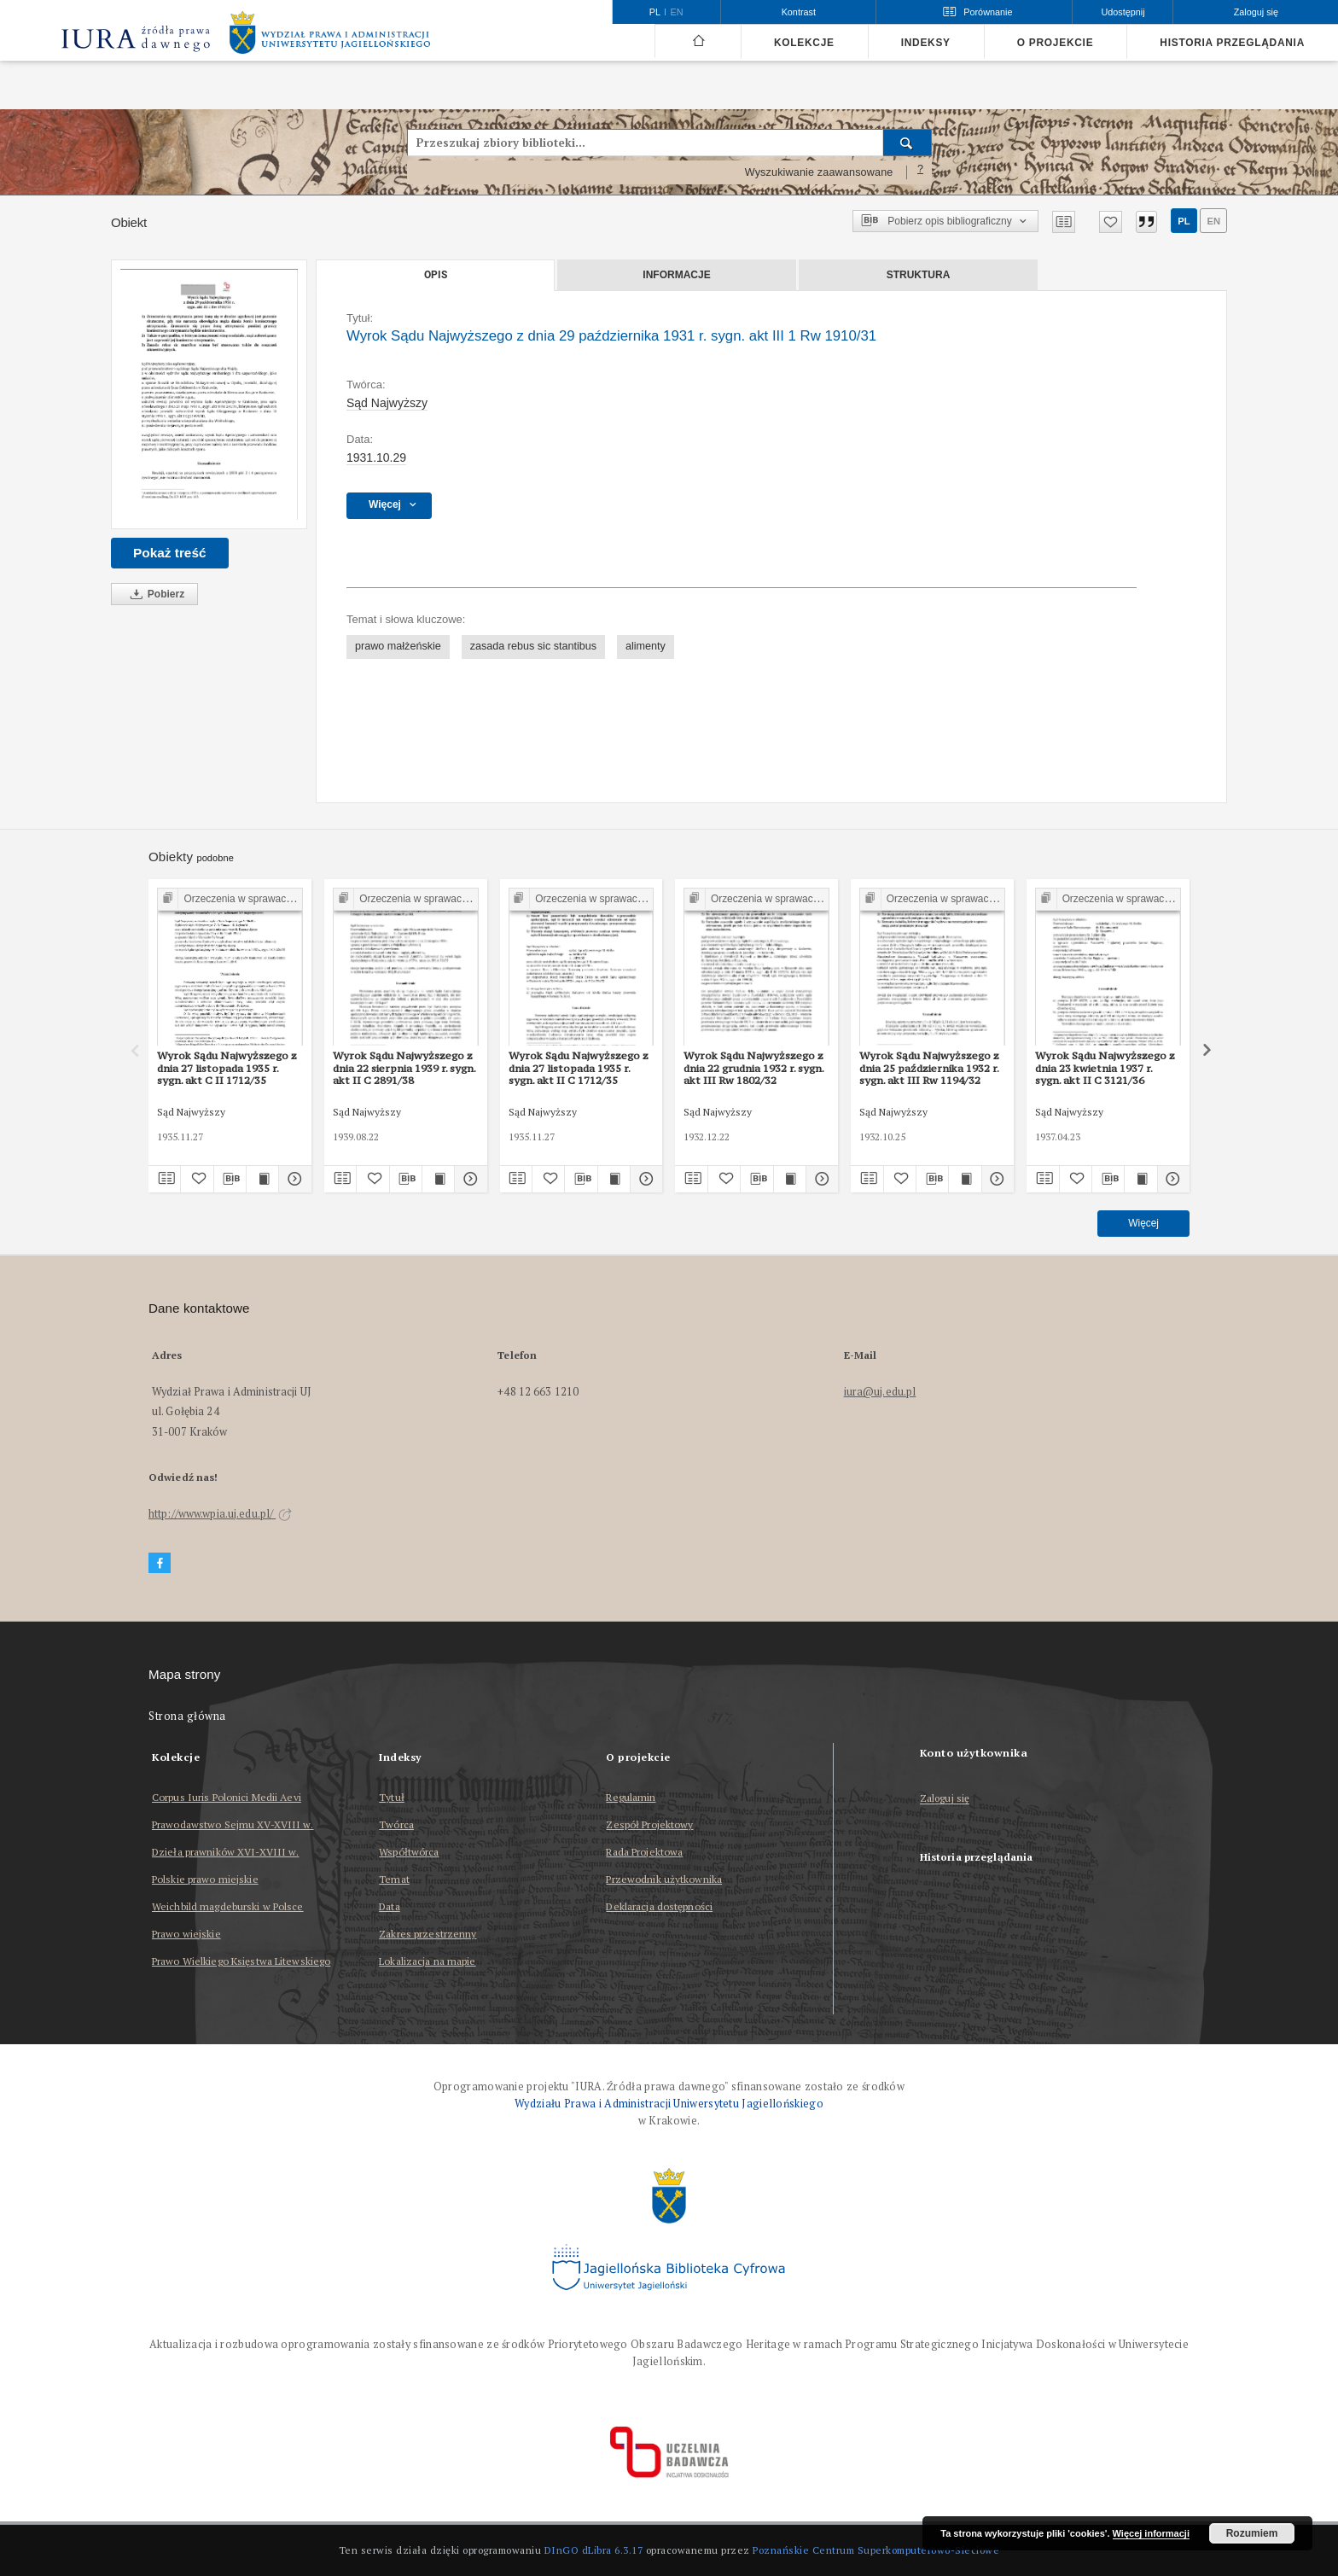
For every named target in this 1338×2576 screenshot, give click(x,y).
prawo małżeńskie (398, 646)
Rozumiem (1252, 2533)
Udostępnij (1122, 12)
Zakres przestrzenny (427, 1933)
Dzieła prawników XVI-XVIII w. (225, 1851)
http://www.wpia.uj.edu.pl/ (220, 1514)
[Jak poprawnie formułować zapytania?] (921, 172)
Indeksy (926, 43)
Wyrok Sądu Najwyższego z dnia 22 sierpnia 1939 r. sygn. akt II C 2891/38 (404, 1068)
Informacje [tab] (676, 275)
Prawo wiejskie (186, 1933)
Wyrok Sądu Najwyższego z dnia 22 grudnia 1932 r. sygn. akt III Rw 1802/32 (754, 1068)
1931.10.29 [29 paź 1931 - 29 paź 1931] (376, 457)
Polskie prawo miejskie (205, 1879)
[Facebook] (159, 1563)
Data (389, 1906)
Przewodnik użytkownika (664, 1879)
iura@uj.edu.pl (880, 1391)
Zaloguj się (945, 1798)
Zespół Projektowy (649, 1824)
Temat (394, 1879)
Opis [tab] (435, 275)
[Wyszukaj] (907, 142)
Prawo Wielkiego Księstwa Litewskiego (241, 1961)
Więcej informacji (1151, 2533)
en (1213, 221)
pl (1184, 221)
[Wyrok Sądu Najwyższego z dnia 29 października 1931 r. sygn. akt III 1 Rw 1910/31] (209, 394)
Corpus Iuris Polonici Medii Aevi (226, 1797)
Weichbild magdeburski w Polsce (228, 1906)
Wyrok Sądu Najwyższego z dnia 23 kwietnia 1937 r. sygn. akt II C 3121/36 (1105, 1068)
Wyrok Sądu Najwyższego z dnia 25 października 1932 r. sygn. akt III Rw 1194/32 (929, 1068)
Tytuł (391, 1797)
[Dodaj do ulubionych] (1110, 222)
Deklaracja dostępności (659, 1906)
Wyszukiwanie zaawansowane (819, 172)
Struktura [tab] (919, 275)
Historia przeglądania (1232, 43)
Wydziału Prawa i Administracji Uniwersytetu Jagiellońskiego (669, 2103)
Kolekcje (804, 43)
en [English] (677, 12)
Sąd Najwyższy (387, 403)
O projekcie (1055, 43)
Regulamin (630, 1797)
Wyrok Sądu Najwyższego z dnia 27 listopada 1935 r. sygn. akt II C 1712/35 (579, 1068)
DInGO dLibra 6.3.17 (593, 2550)
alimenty (645, 646)
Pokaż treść (170, 552)
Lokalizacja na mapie (427, 1961)
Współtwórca (409, 1851)
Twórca (396, 1824)
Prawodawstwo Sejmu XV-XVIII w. (233, 1824)
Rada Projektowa (644, 1851)
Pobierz (154, 594)
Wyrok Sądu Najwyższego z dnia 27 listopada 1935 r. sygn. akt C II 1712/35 (227, 1068)
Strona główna (187, 1716)
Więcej (1143, 1223)
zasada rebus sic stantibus (533, 646)
